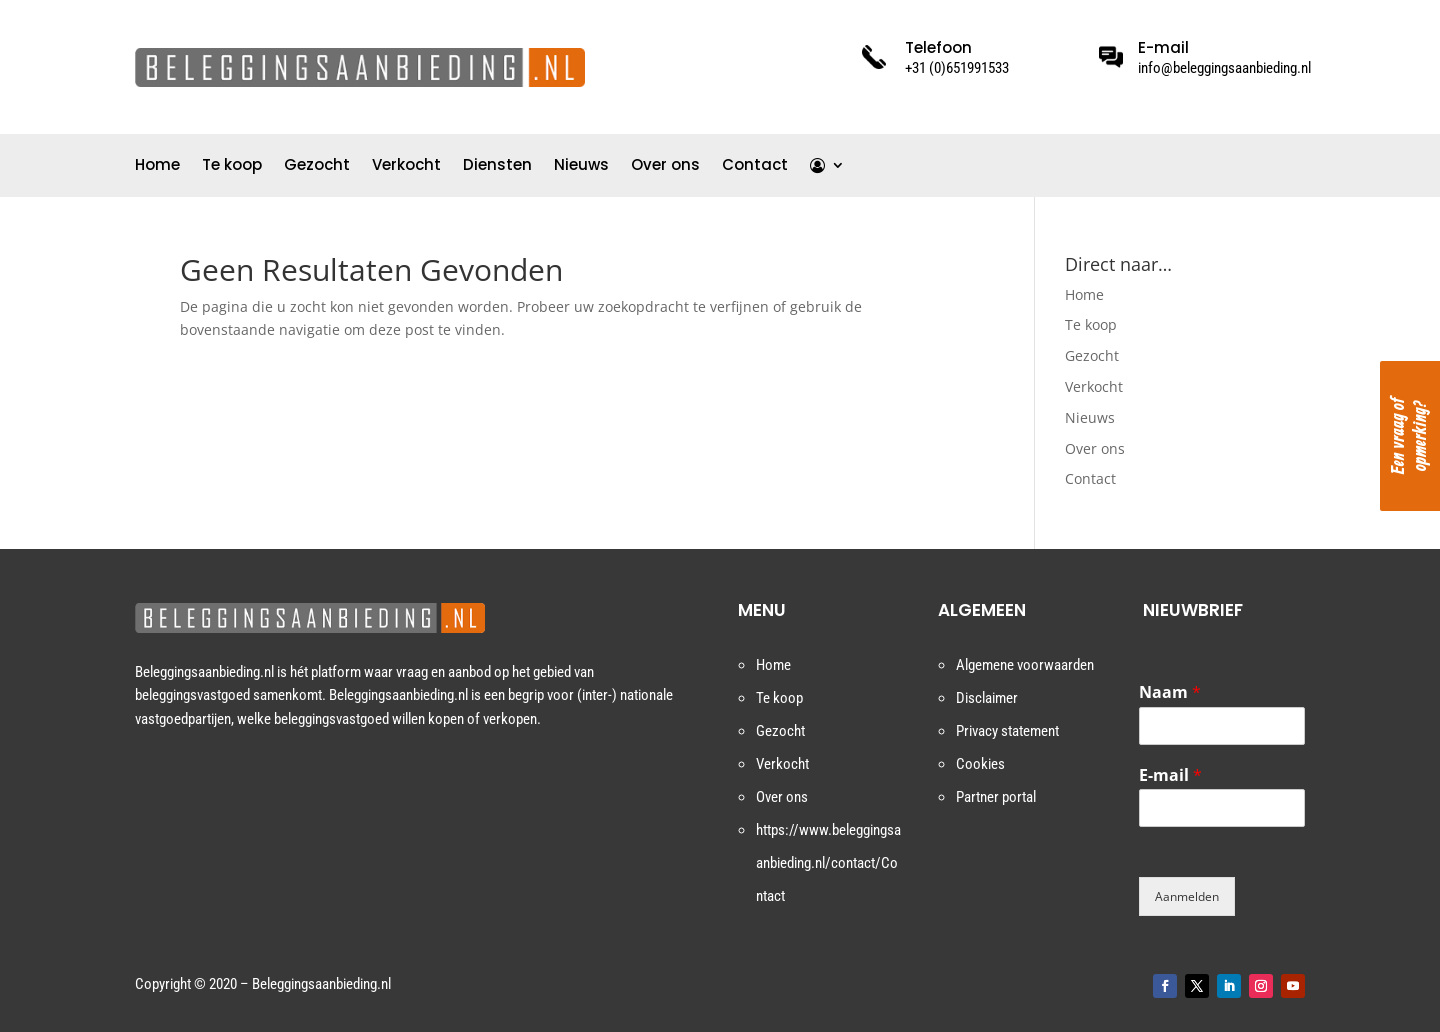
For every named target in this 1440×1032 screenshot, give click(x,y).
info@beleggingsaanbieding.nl (1224, 68)
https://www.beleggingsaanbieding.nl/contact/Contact (828, 863)
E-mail (1170, 775)
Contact (755, 166)
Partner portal (996, 797)
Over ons (665, 166)
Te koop (232, 166)
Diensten (497, 166)
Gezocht (317, 166)
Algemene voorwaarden (1025, 665)
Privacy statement (1007, 731)
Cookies (980, 764)
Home (157, 166)
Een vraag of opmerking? (1410, 436)
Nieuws (581, 166)
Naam (1170, 692)
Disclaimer (987, 698)
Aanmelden (1187, 896)
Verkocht (406, 166)
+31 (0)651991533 (957, 68)
